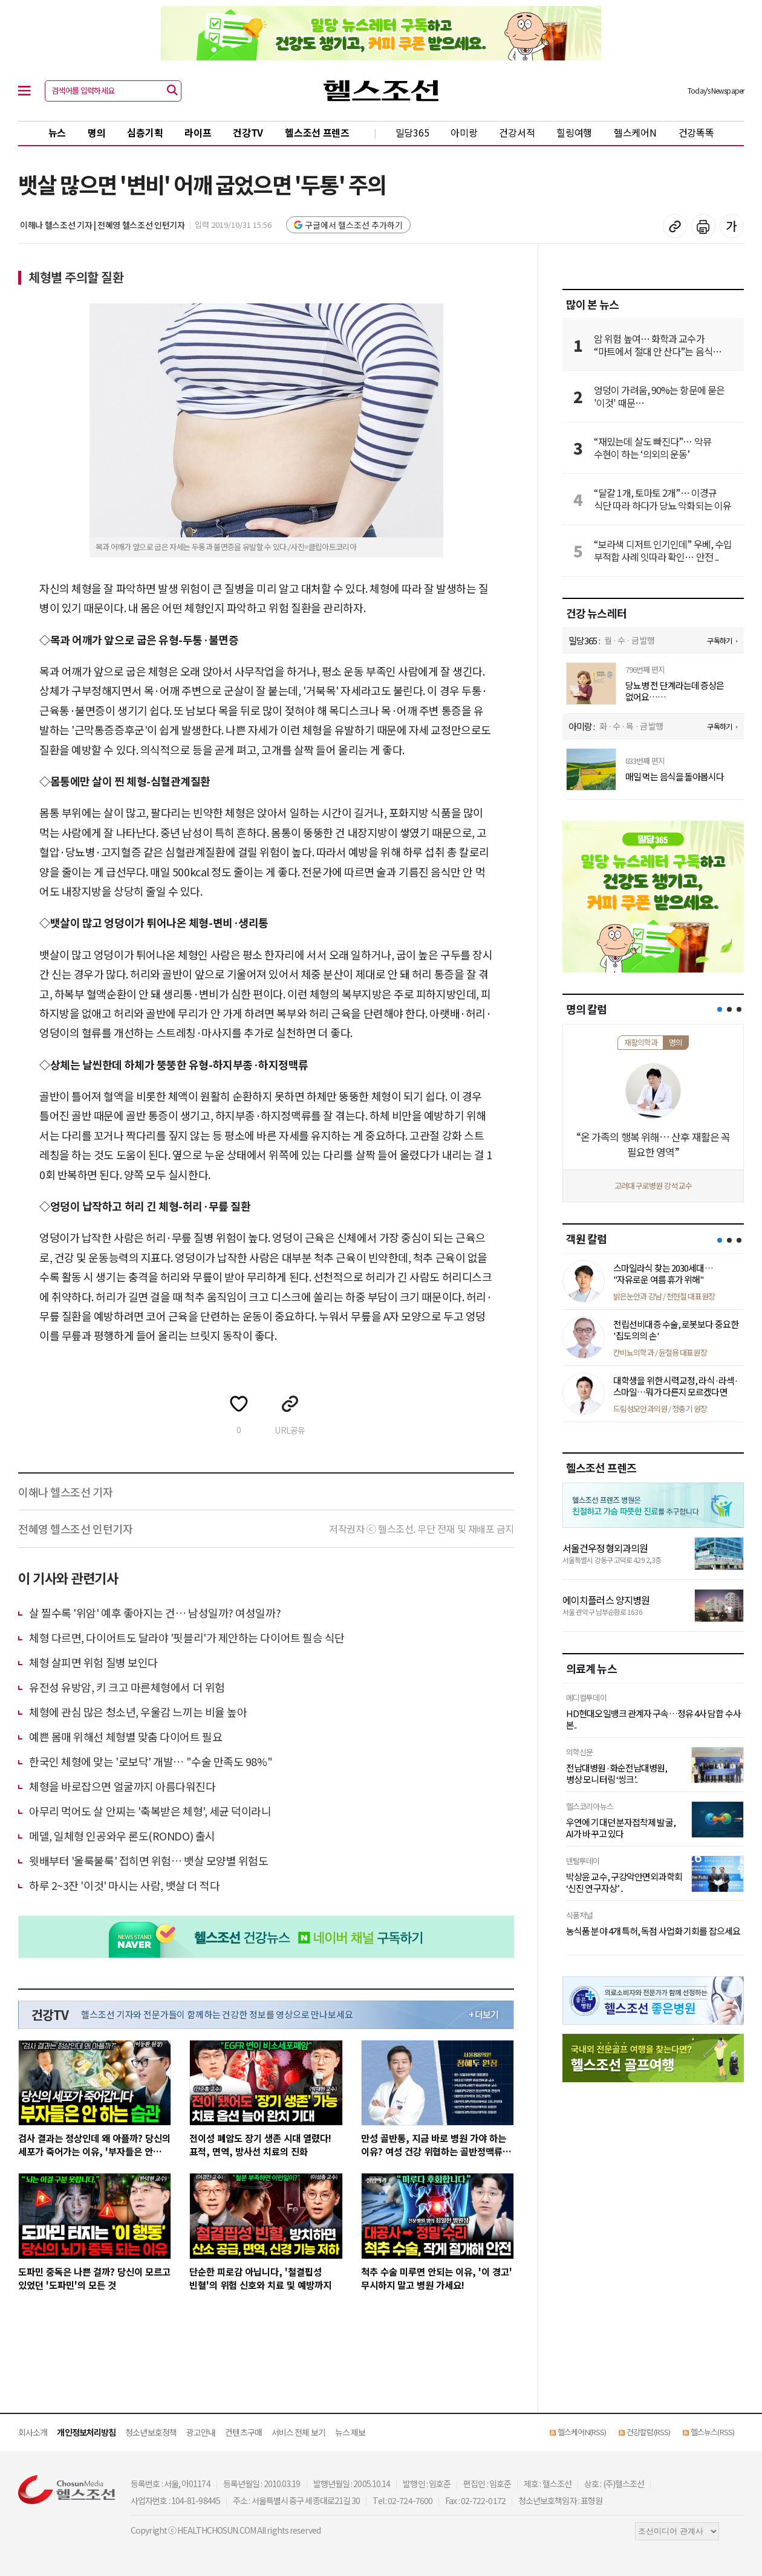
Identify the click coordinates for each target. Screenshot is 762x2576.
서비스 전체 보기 (298, 2432)
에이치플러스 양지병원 (606, 1600)
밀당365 (412, 132)
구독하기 (719, 640)
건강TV (248, 132)
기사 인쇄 (703, 226)
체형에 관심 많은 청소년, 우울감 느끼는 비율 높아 (138, 1712)
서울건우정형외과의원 (605, 1548)
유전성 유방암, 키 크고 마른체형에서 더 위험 (127, 1687)
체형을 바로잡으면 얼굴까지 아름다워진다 (122, 1786)
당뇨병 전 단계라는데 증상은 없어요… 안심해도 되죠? (675, 691)
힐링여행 (574, 132)
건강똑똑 (696, 132)
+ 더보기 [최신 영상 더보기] (484, 2014)
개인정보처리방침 (86, 2432)
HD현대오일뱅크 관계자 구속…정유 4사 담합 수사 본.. (653, 1719)
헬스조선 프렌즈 (317, 132)
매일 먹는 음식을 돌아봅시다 (675, 777)
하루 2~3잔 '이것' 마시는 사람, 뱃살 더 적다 (124, 1885)
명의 (96, 132)
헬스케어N (635, 132)
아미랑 (464, 132)
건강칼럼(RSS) (648, 2432)
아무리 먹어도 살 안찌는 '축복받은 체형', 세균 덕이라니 (150, 1811)
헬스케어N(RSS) (582, 2432)
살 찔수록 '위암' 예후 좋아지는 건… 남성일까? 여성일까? (155, 1612)
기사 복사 (675, 226)
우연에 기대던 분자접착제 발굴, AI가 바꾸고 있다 (621, 1828)
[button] (719, 1009)
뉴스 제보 (350, 2432)
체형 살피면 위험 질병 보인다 (93, 1662)
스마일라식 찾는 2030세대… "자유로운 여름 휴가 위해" (663, 1273)
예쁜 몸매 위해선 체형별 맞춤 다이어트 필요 (125, 1736)
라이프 (197, 132)
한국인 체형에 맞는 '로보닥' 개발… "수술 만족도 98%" (150, 1761)
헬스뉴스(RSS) (712, 2432)
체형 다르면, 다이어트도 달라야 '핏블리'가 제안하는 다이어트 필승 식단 (187, 1637)
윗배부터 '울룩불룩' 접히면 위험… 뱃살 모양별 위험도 (149, 1860)
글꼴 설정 (732, 226)
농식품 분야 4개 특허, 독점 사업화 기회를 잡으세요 (653, 1931)
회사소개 (32, 2432)
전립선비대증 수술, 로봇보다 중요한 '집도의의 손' (675, 1330)
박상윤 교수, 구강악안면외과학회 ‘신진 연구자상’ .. (624, 1882)
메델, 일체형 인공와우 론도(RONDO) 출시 (122, 1835)
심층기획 (145, 132)
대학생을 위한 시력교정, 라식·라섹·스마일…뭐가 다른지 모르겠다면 (675, 1386)
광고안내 (200, 2432)
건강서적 (517, 132)
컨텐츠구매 (243, 2432)
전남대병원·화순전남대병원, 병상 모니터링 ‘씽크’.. (616, 1773)
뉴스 (57, 132)
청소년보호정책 (151, 2432)
